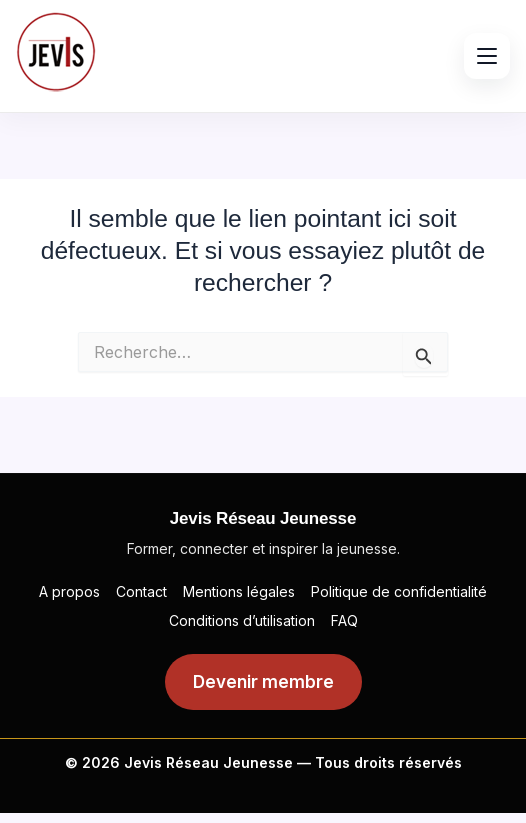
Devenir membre (263, 682)
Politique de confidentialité (399, 591)
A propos (69, 591)
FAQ (344, 620)
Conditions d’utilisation (242, 620)
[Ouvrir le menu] (487, 56)
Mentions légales (239, 591)
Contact (141, 591)
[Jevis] (56, 52)
